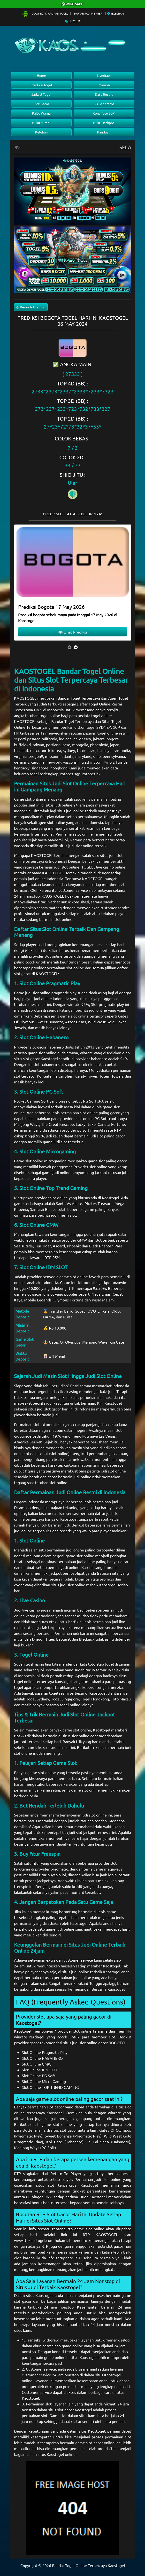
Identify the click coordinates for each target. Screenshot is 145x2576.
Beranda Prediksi (31, 307)
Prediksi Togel (41, 85)
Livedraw (104, 75)
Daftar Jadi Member (88, 13)
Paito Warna (41, 113)
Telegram (115, 13)
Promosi (104, 85)
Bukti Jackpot (103, 122)
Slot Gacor (41, 104)
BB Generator (103, 104)
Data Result (104, 94)
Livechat (72, 21)
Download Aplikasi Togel (45, 13)
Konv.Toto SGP (104, 113)
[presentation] (69, 647)
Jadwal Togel (41, 94)
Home (41, 75)
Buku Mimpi (41, 122)
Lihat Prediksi (72, 631)
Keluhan (41, 132)
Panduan (103, 132)
